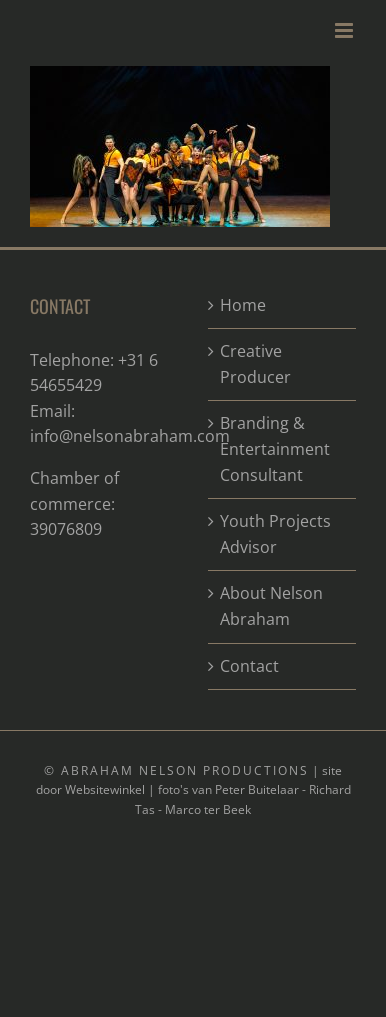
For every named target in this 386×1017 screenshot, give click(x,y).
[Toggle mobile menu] (345, 30)
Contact (249, 666)
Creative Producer (255, 364)
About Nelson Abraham (271, 606)
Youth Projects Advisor (275, 534)
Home (243, 305)
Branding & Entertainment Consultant (275, 448)
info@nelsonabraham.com (130, 436)
